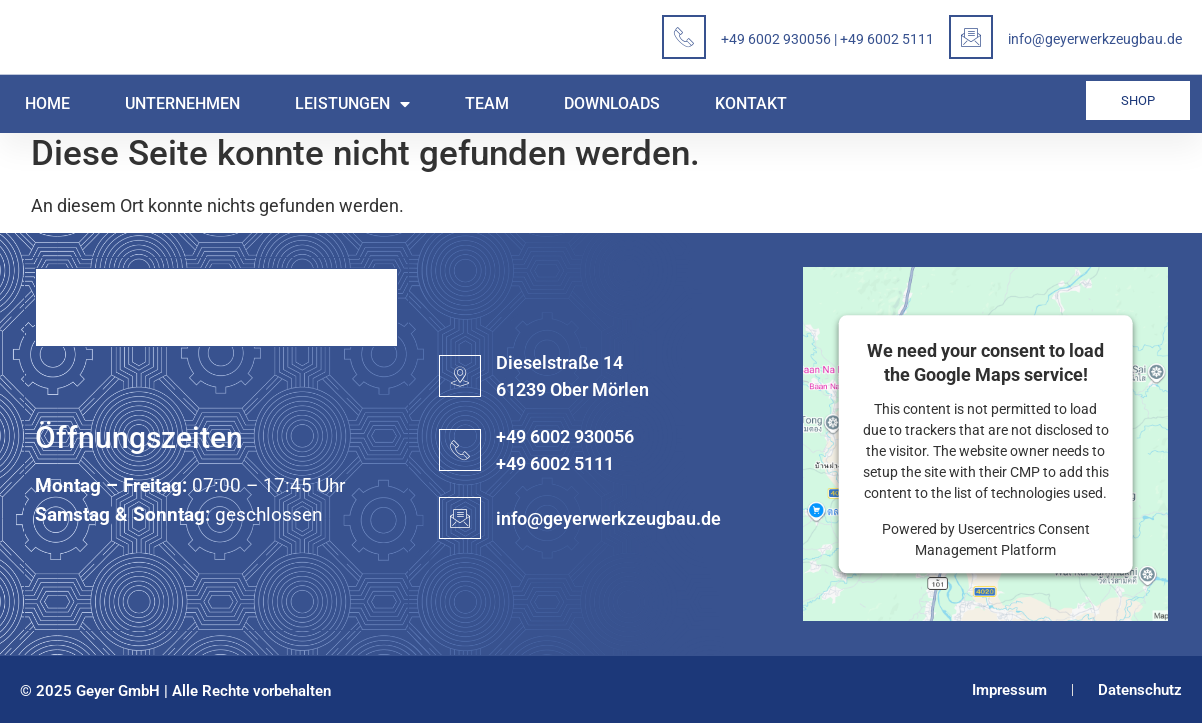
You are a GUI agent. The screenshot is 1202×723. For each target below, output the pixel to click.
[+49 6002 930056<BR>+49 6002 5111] (460, 450)
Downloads (612, 103)
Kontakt (751, 103)
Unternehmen (182, 103)
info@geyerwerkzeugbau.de (1095, 39)
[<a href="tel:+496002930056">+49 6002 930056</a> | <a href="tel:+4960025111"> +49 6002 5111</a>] (684, 37)
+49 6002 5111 (887, 39)
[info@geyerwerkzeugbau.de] (971, 37)
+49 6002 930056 (776, 39)
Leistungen (352, 104)
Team (487, 103)
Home (47, 103)
